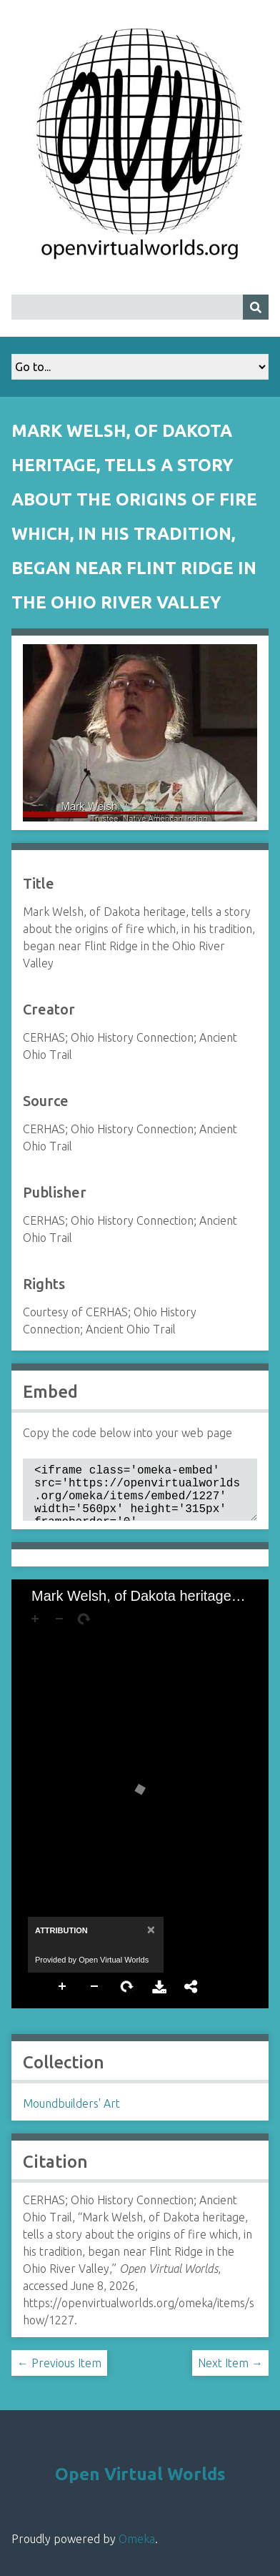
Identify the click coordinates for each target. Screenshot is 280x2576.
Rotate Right (127, 1998)
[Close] (149, 1940)
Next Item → (230, 2374)
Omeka (137, 2550)
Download (159, 1998)
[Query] (140, 307)
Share (191, 1998)
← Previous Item (59, 2374)
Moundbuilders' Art (71, 2114)
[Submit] (256, 307)
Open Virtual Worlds (140, 2485)
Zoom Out (95, 1998)
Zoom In (63, 1998)
